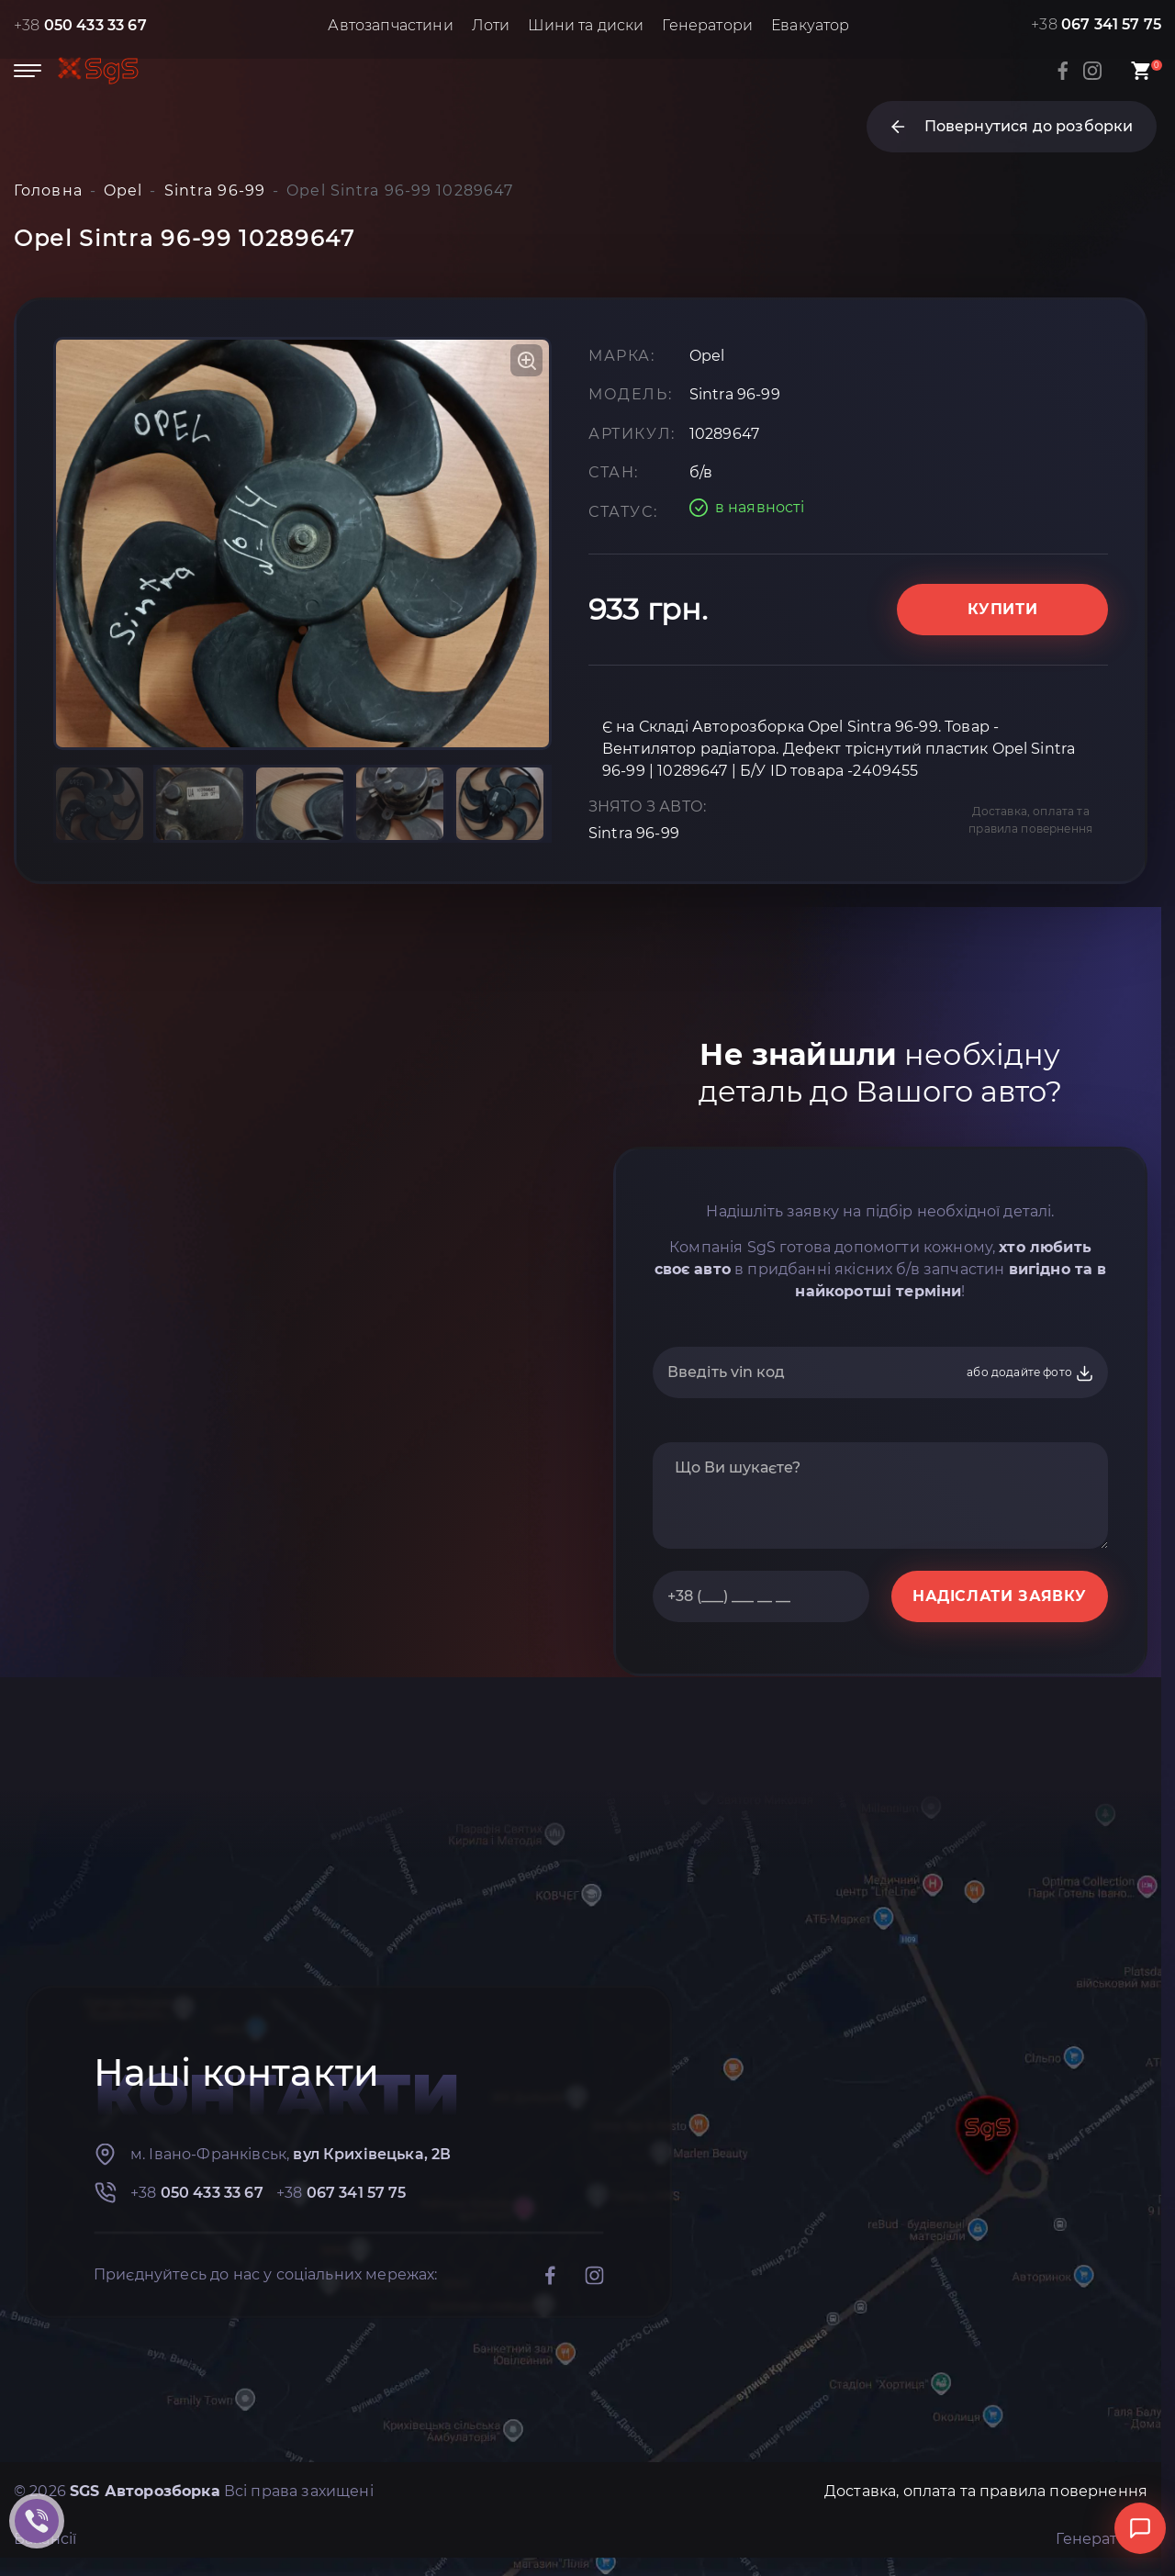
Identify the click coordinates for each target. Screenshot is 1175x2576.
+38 (80, 25)
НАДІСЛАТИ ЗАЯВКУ (999, 1596)
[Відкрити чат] (1140, 2528)
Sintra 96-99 (633, 833)
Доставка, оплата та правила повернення (1030, 819)
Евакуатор (810, 25)
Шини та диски (585, 25)
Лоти (491, 25)
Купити (1003, 609)
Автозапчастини (390, 25)
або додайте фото (1030, 1373)
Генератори (707, 25)
